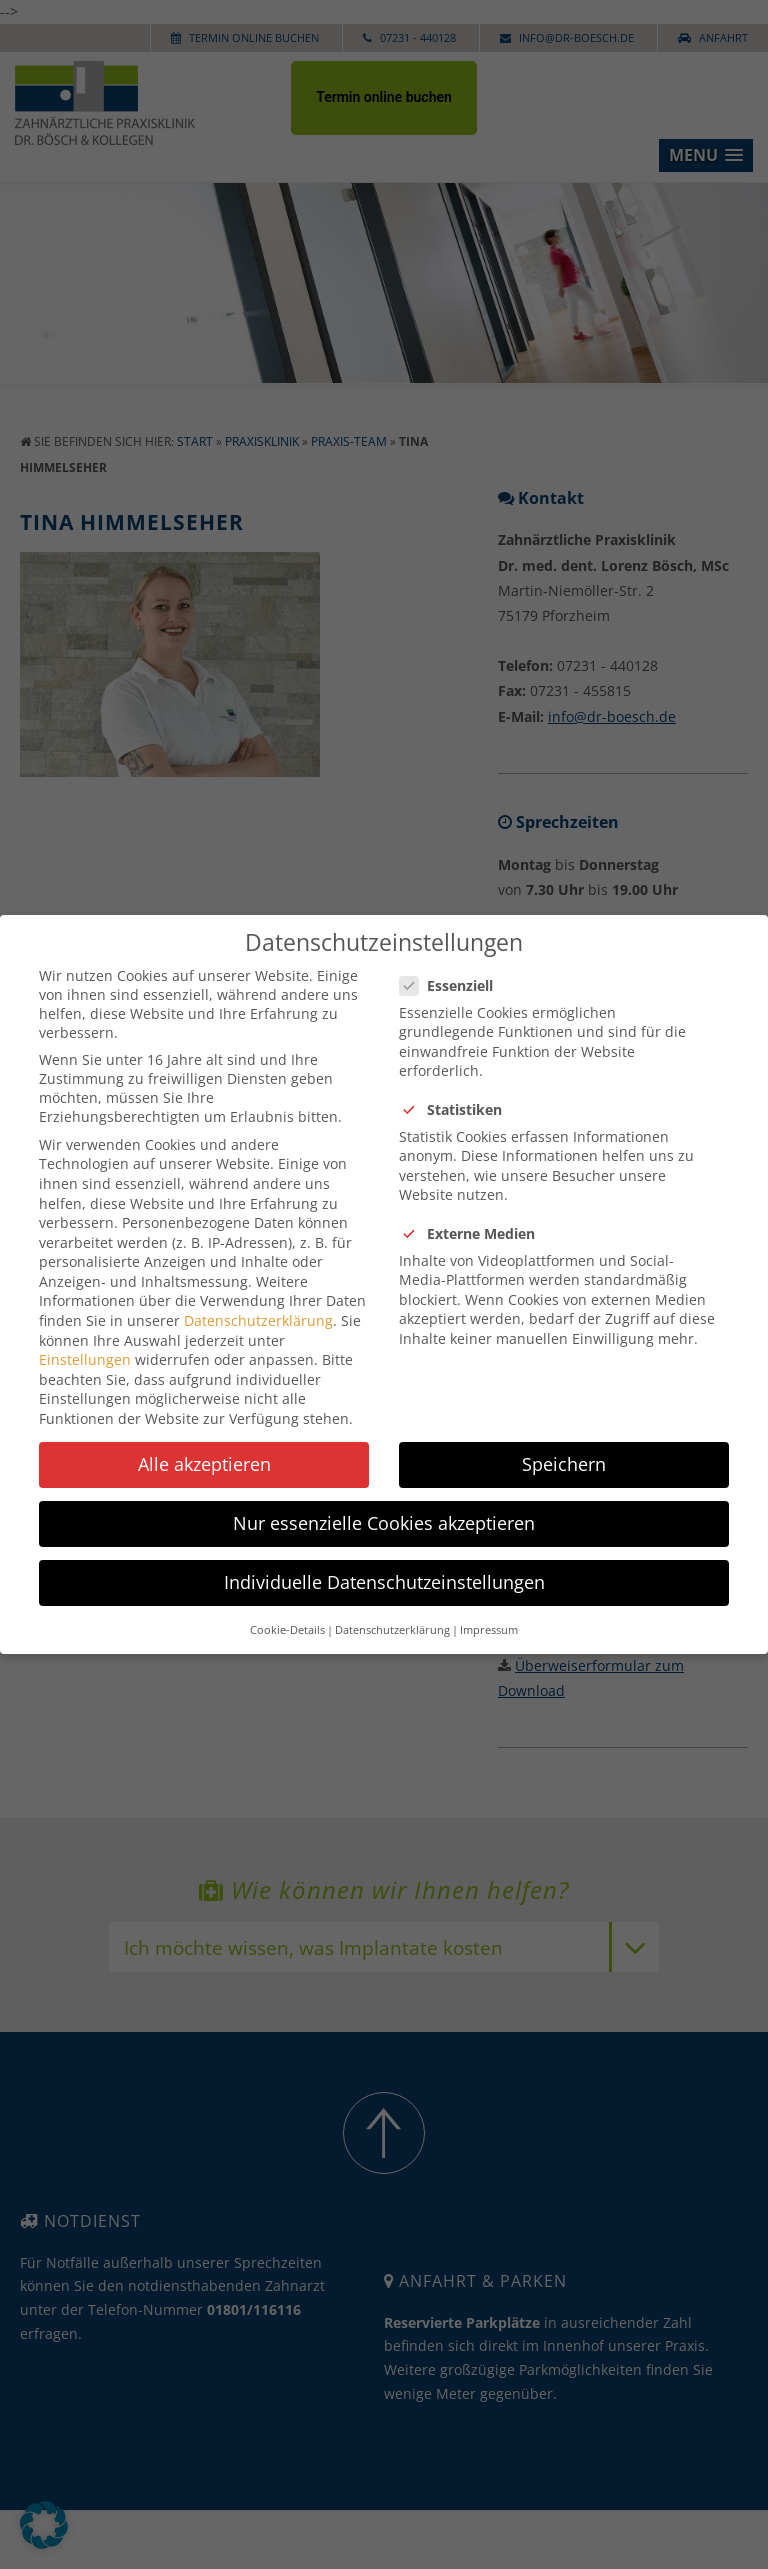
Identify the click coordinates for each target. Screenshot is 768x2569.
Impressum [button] (489, 1612)
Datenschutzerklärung (258, 1302)
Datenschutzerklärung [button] (392, 1612)
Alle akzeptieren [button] (204, 1446)
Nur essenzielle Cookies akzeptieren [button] (384, 1505)
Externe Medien (475, 1215)
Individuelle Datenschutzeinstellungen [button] (384, 1564)
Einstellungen (85, 1341)
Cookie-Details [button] (287, 1612)
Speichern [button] (564, 1446)
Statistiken (459, 1091)
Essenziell (454, 967)
